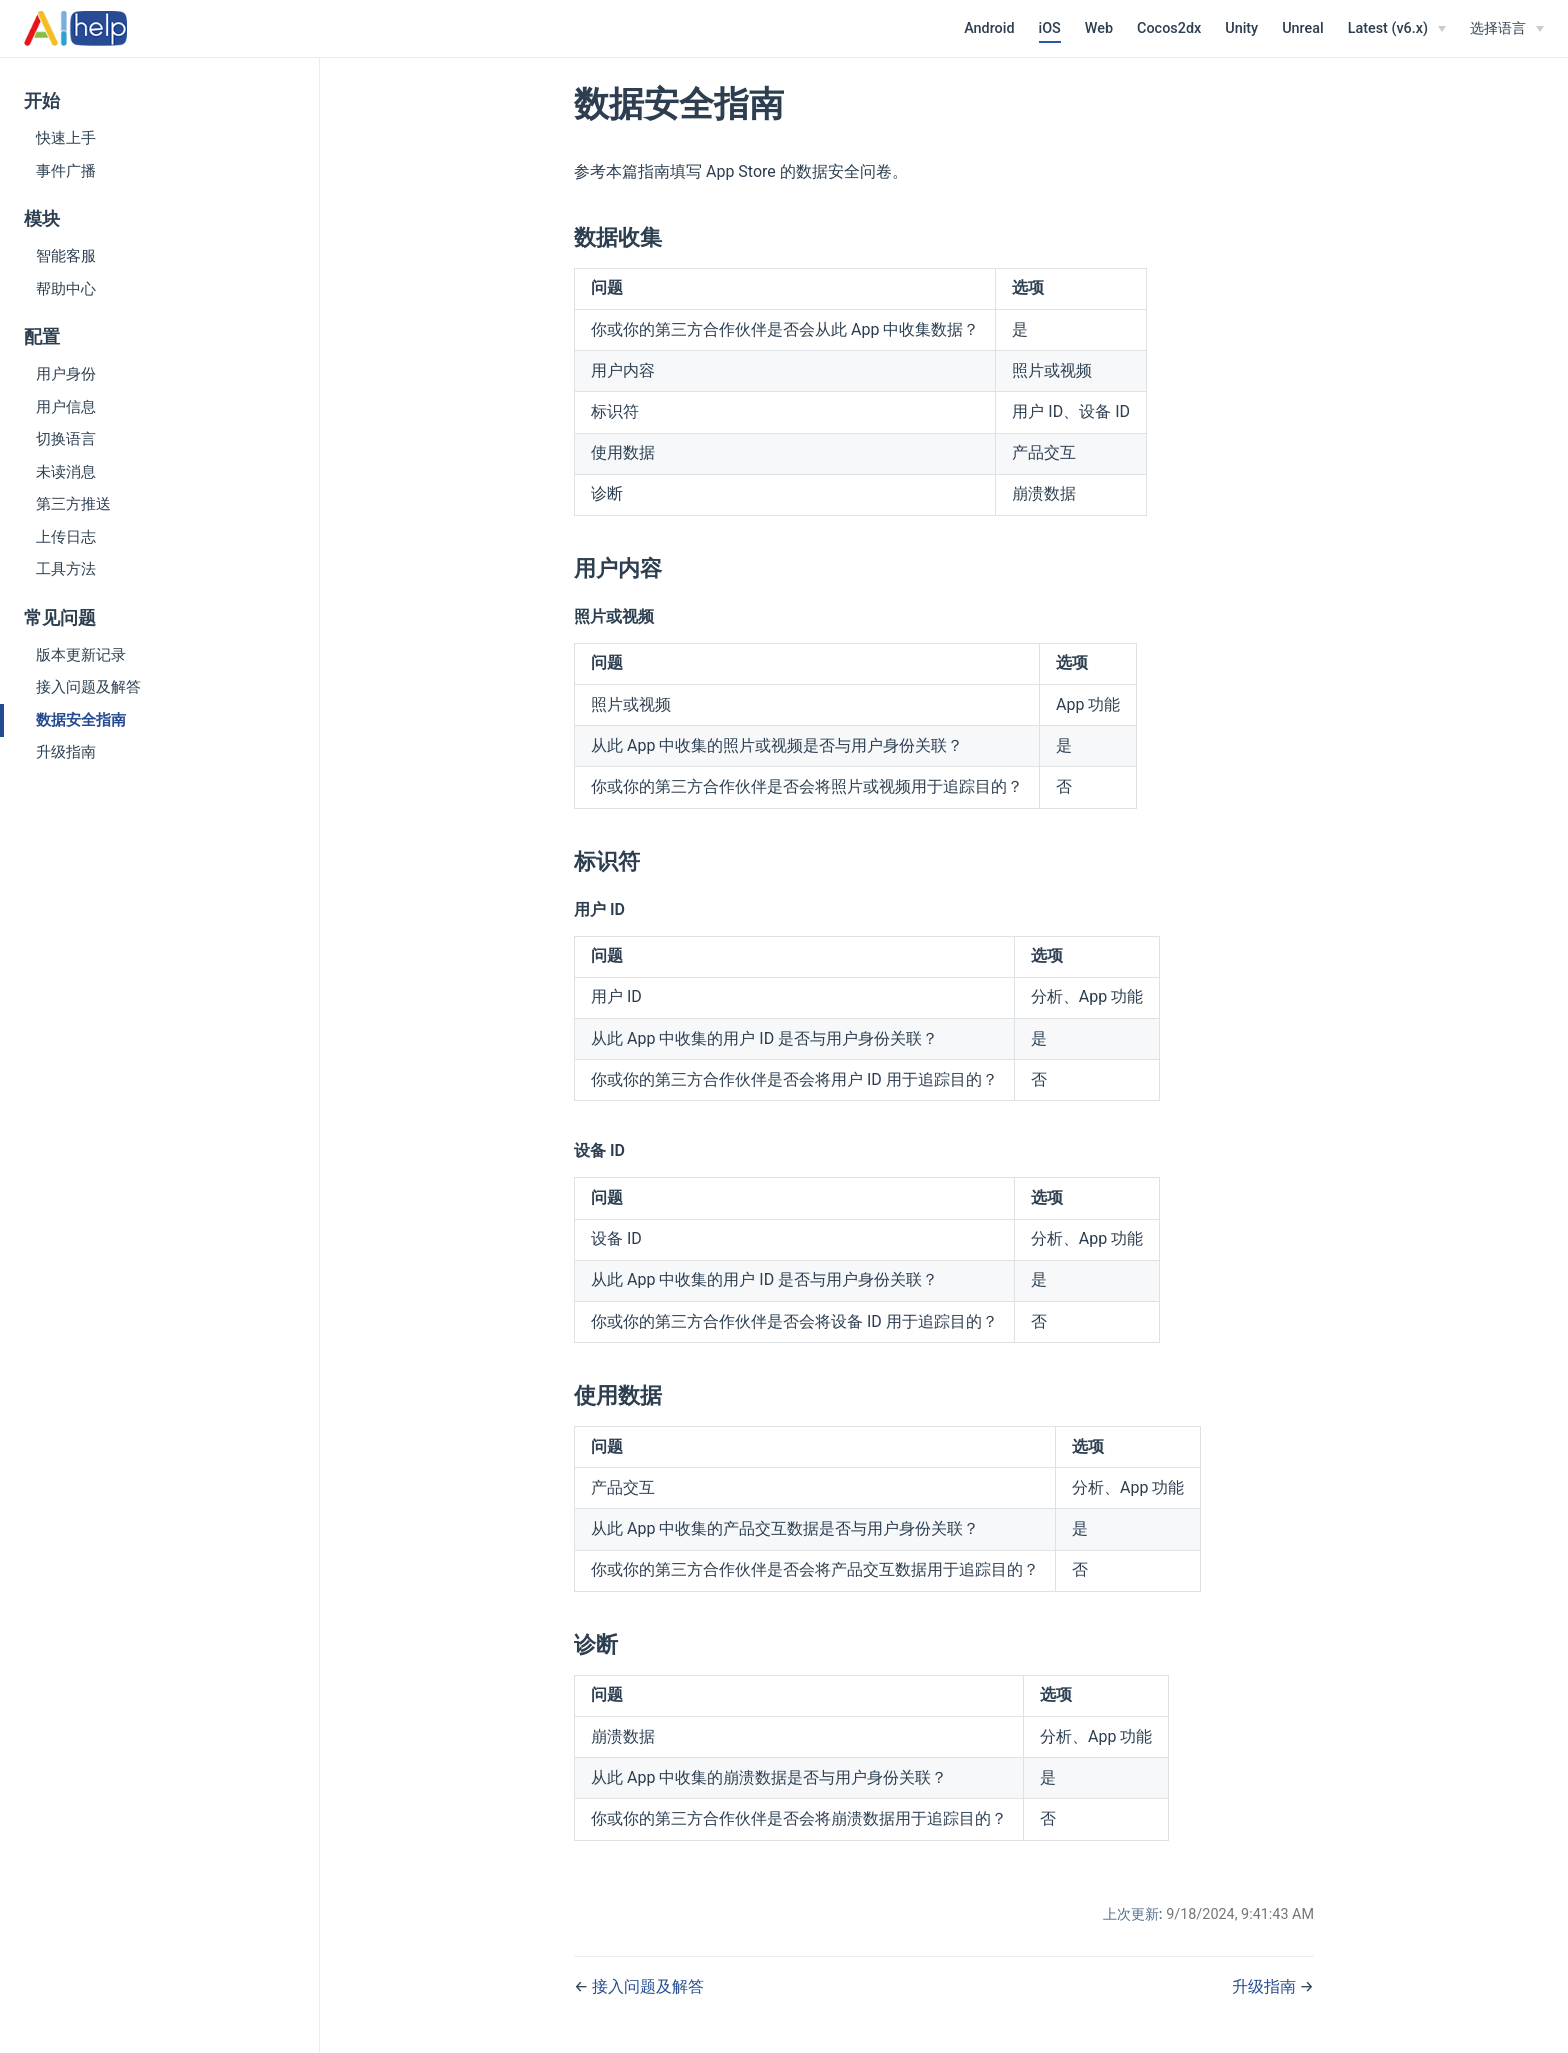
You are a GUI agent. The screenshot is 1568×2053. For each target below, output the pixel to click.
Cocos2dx (1169, 28)
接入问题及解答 (88, 687)
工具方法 (66, 569)
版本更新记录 (81, 655)
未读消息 (66, 472)
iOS (1050, 28)
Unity (1241, 28)
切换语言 (66, 439)
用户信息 (66, 407)
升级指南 (66, 752)
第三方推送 (73, 504)
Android (989, 28)
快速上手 (66, 138)
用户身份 (66, 374)
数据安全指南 (81, 720)
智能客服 (66, 256)
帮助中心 (66, 289)
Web (1099, 28)
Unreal (1303, 28)
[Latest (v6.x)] (1397, 29)
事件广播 (66, 171)
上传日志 (66, 537)
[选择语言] (1507, 29)
